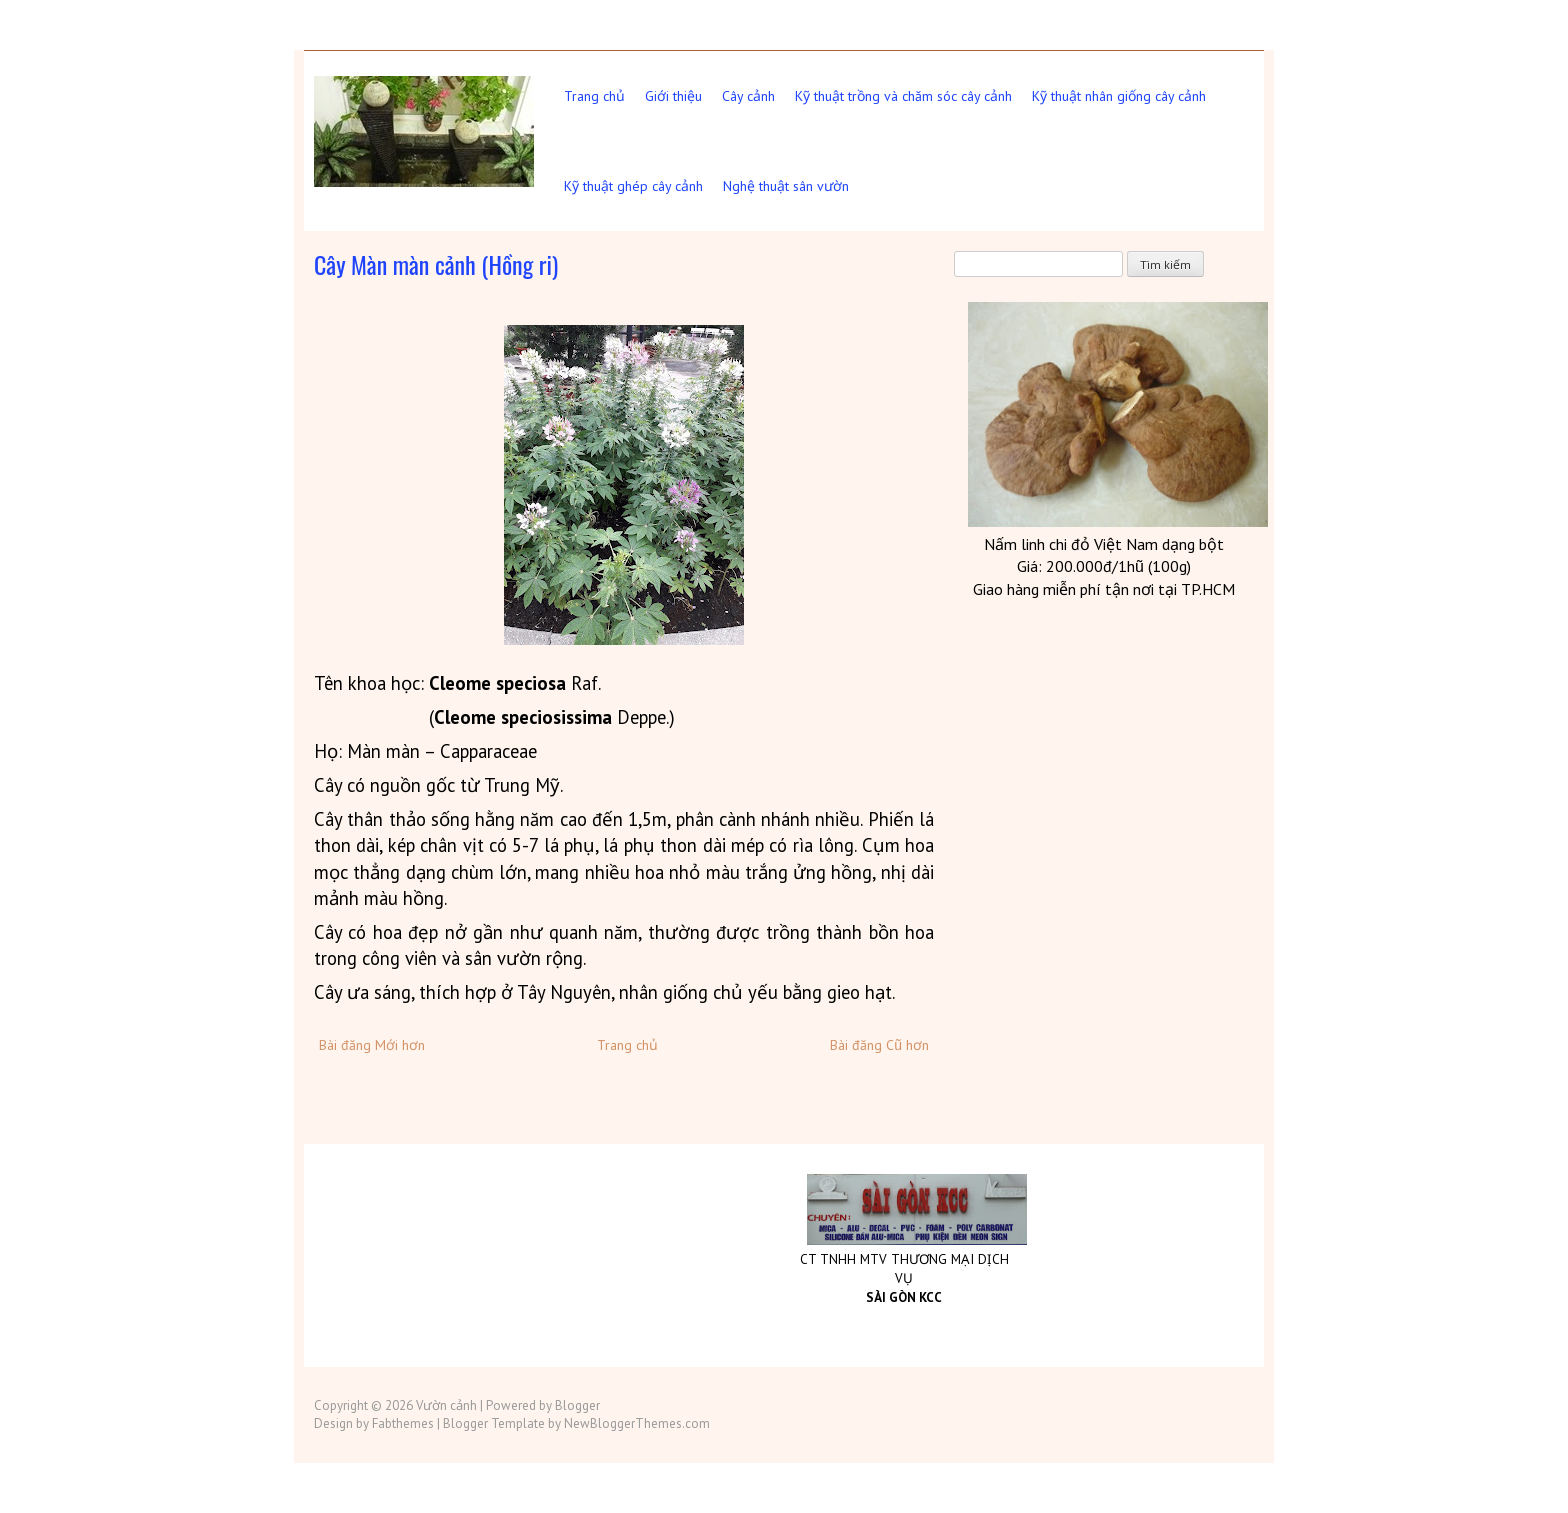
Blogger (577, 1405)
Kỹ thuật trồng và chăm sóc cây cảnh (903, 96)
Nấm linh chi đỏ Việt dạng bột (1104, 544)
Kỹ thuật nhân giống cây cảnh (1119, 96)
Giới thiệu (673, 96)
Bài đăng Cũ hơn (879, 1045)
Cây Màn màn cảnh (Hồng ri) (436, 264)
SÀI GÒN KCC (904, 1297)
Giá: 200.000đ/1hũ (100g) (1104, 566)
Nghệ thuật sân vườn (786, 186)
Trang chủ (594, 96)
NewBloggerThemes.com (637, 1423)
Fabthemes (403, 1423)
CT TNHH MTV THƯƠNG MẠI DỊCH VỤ (904, 1268)
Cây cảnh (748, 96)
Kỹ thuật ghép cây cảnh (633, 186)
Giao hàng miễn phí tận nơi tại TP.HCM (1104, 589)
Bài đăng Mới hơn (372, 1045)
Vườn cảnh (446, 1405)
